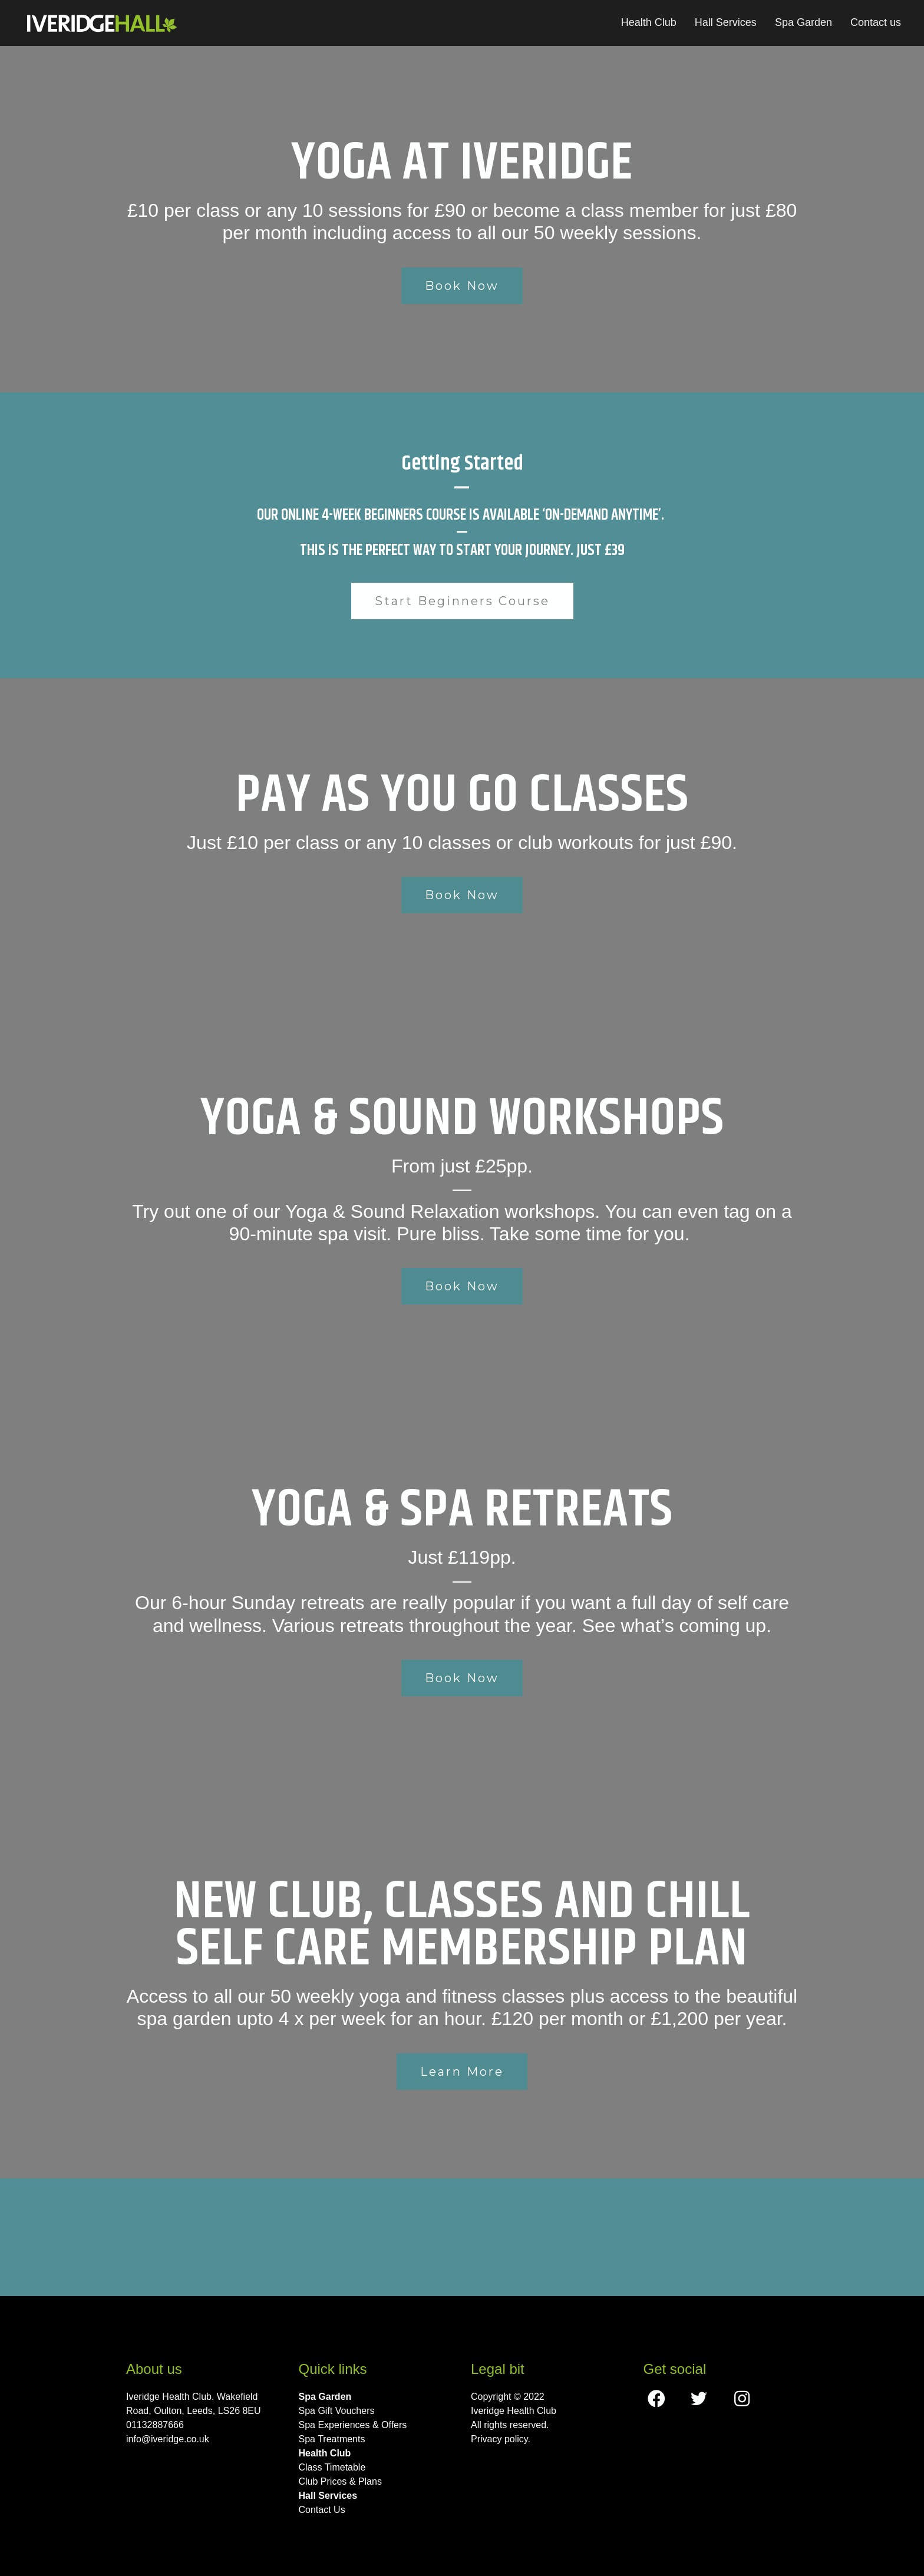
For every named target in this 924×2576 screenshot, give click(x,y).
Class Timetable (332, 2467)
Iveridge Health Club (513, 2411)
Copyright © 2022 (507, 2397)
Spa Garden (803, 22)
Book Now (462, 286)
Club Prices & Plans (340, 2481)
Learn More (462, 2072)
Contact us (875, 22)
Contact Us (322, 2510)
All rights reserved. (510, 2425)
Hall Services (726, 22)
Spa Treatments (332, 2439)
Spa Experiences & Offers (353, 2425)
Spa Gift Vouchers (337, 2411)
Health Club (648, 22)
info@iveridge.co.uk (167, 2439)
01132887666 (155, 2425)
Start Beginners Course (462, 601)
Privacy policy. (500, 2439)
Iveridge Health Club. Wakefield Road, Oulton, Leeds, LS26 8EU (193, 2404)
